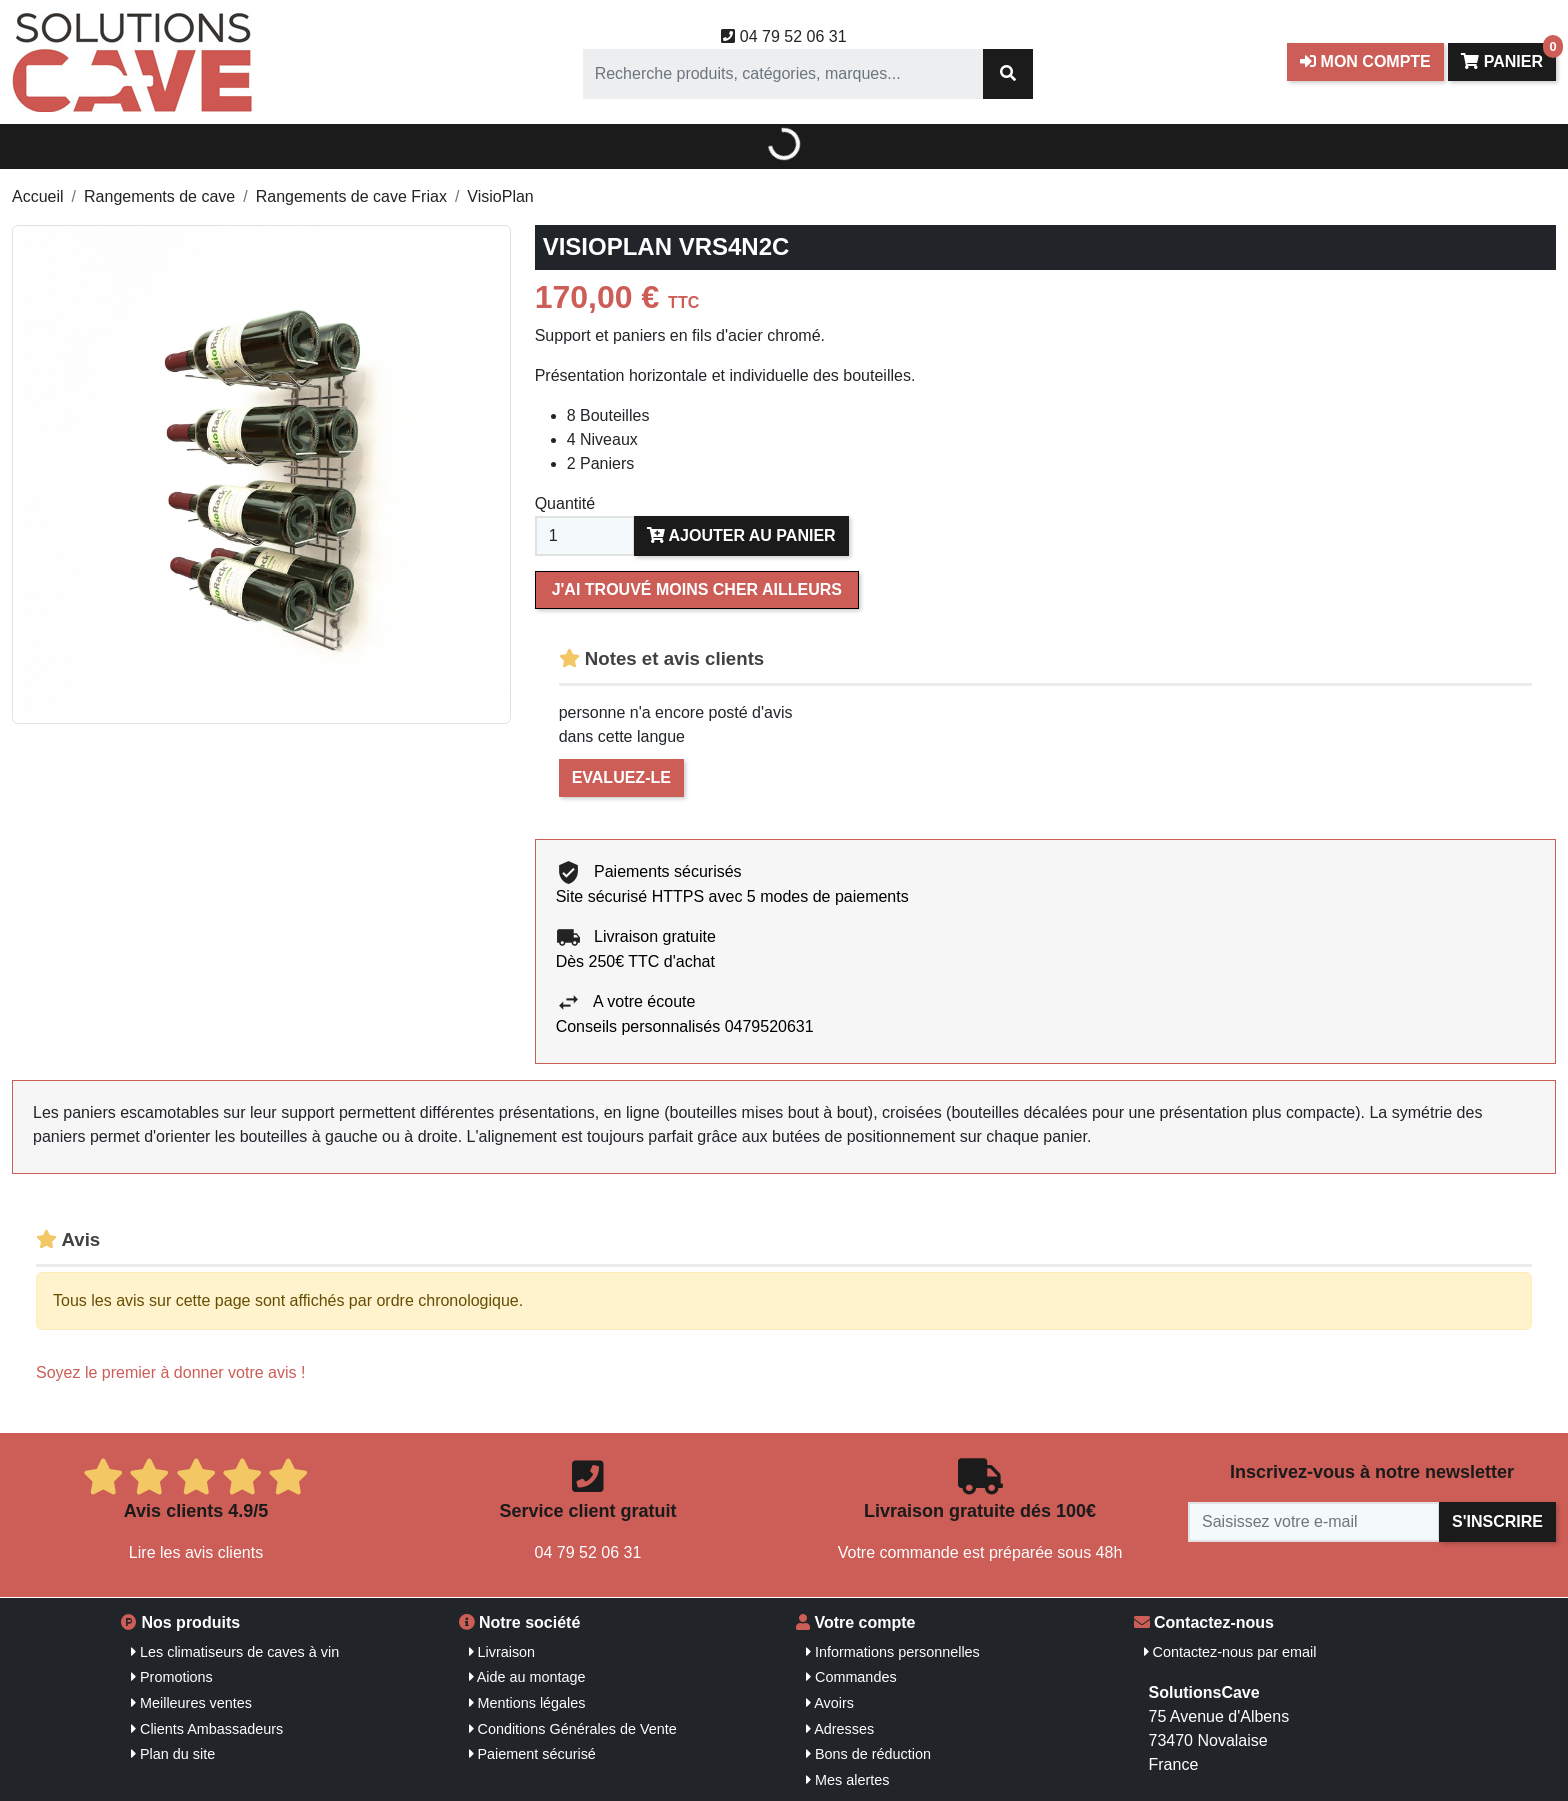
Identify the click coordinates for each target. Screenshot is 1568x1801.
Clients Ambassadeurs (207, 1729)
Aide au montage (527, 1677)
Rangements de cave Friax (351, 196)
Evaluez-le (621, 777)
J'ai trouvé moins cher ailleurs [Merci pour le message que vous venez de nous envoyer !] (697, 589)
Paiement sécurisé (532, 1754)
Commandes (851, 1677)
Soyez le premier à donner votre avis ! (170, 1372)
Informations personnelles (893, 1652)
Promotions (172, 1677)
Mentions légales (527, 1703)
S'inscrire (1497, 1521)
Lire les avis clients (196, 1552)
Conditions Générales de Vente (573, 1729)
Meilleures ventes (191, 1703)
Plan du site (173, 1754)
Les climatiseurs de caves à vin (235, 1652)
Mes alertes (847, 1780)
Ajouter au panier (741, 535)
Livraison (502, 1652)
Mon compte (1365, 61)
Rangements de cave (159, 196)
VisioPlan (500, 196)
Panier (1508, 56)
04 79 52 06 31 (783, 36)
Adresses (840, 1729)
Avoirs (830, 1703)
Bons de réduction (868, 1754)
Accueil (38, 196)
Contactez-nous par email (1230, 1652)
